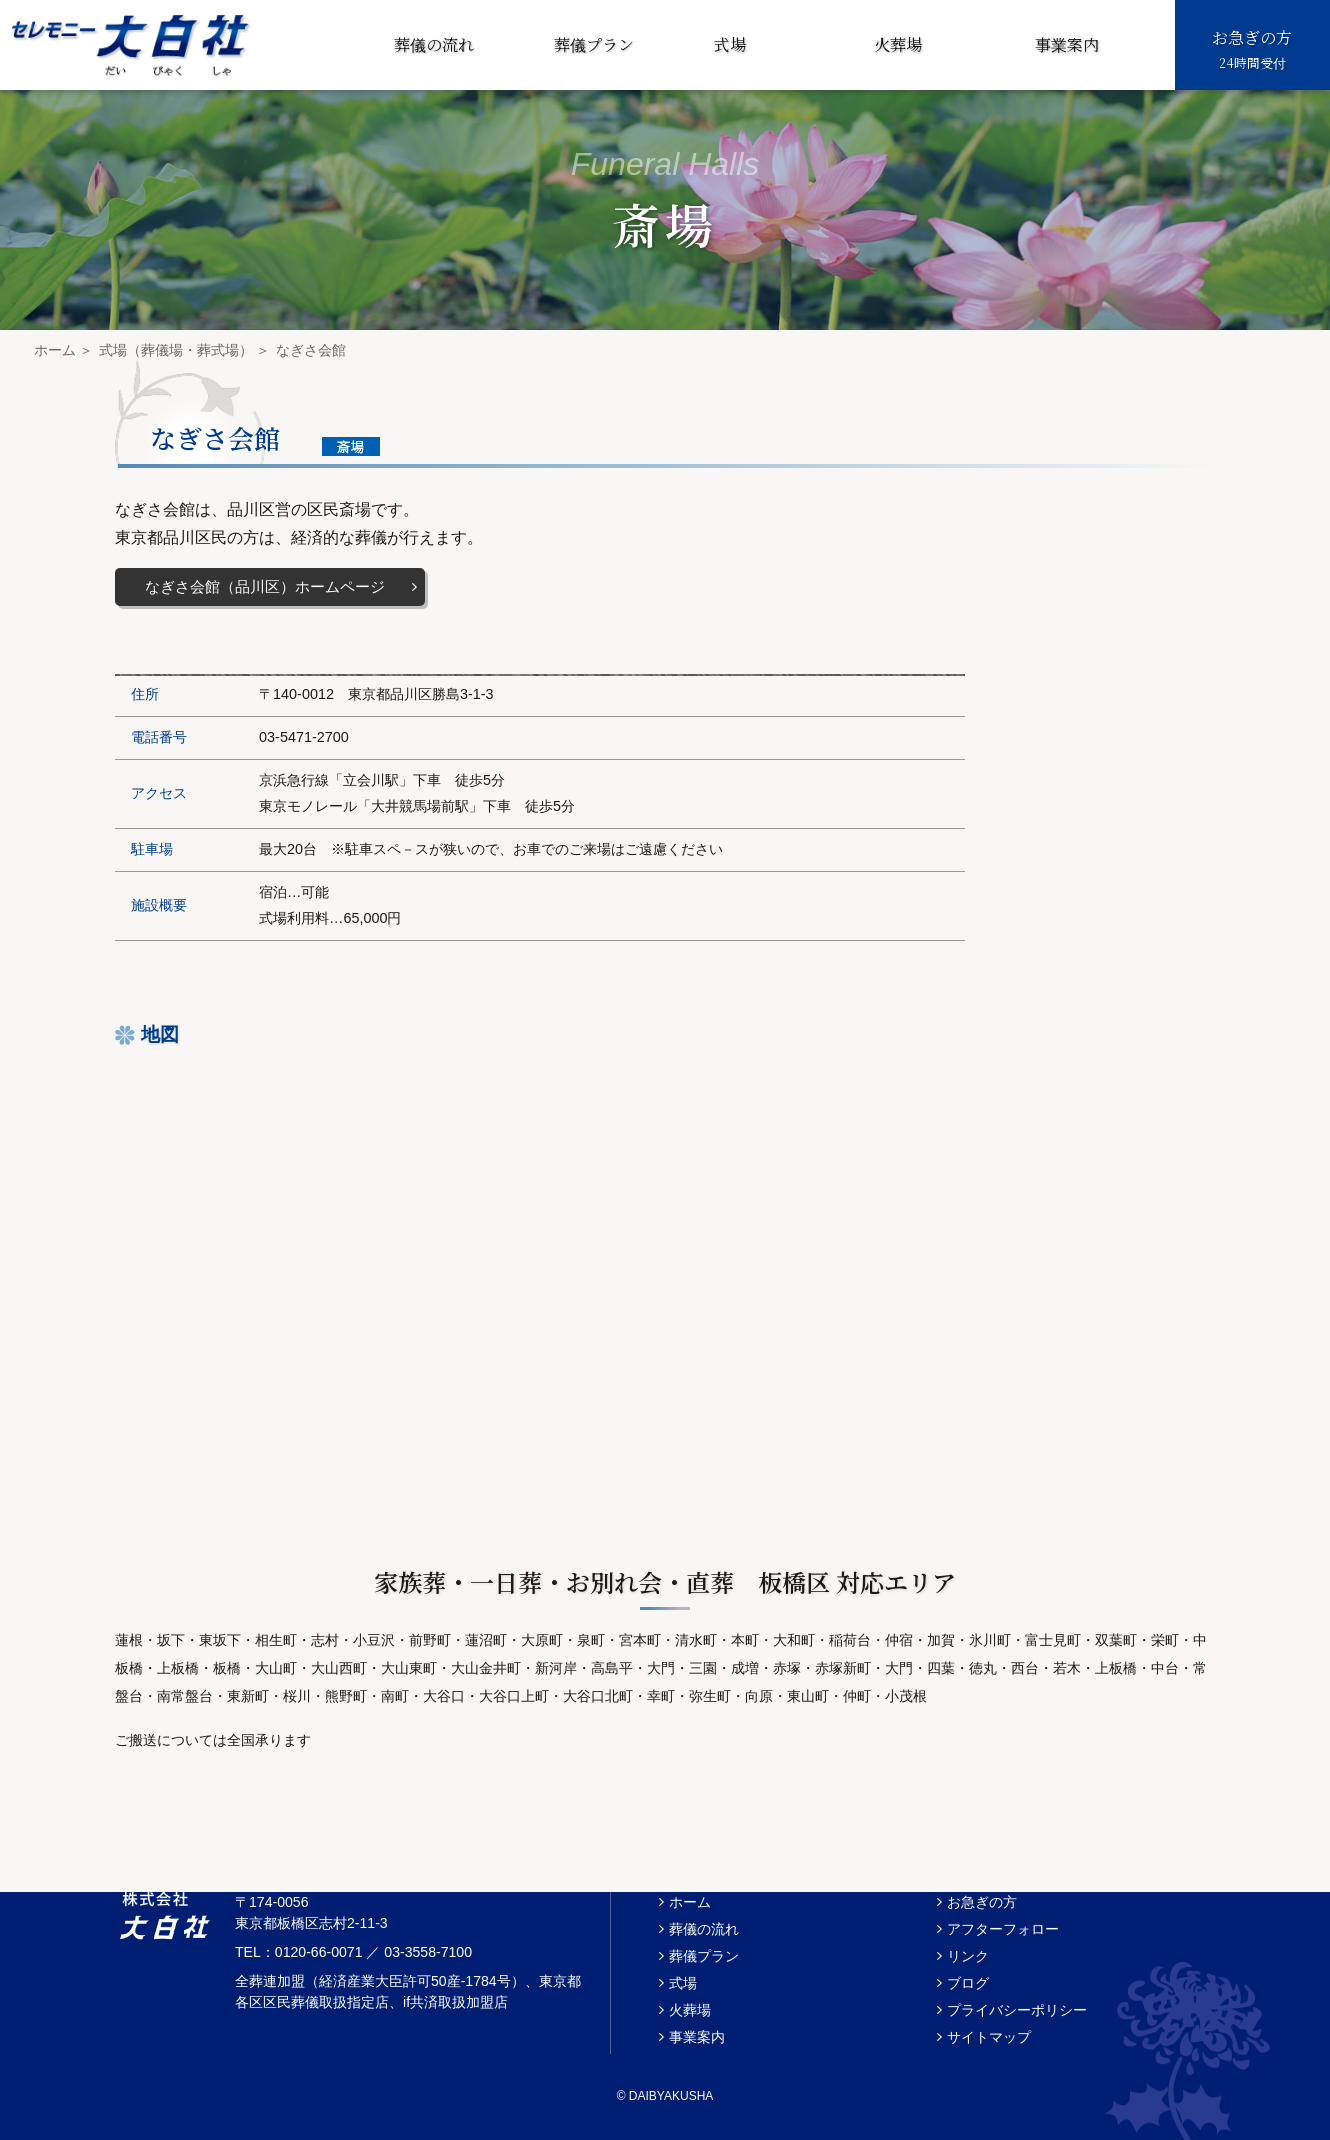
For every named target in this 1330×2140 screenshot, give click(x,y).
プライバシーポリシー (1017, 2010)
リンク (968, 1956)
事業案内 (1067, 44)
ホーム (55, 350)
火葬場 (898, 44)
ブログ (968, 1983)
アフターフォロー (1003, 1929)
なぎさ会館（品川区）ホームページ (265, 586)
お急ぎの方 (1252, 50)
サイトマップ (989, 2037)
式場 (730, 44)
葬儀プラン (594, 44)
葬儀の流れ (434, 44)
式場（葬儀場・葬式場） (176, 350)
